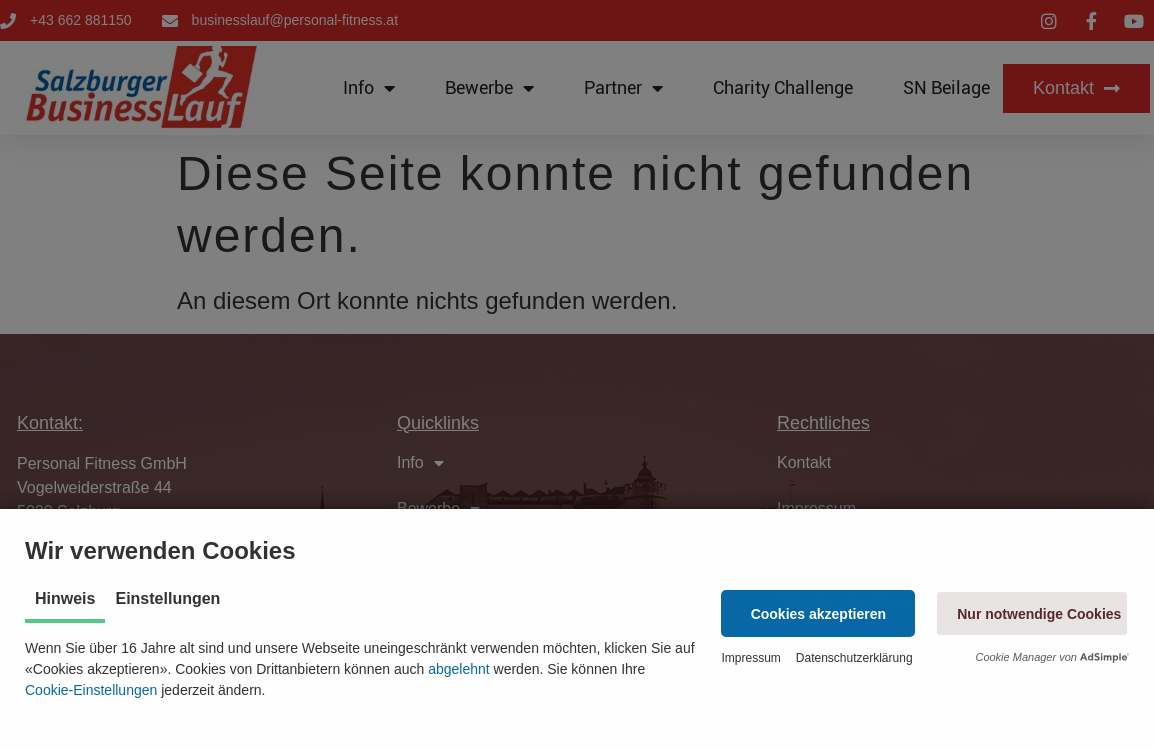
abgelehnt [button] (459, 669)
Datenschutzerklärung (854, 658)
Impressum (750, 658)
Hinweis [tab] (65, 598)
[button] (818, 613)
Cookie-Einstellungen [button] (91, 690)
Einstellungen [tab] (167, 598)
